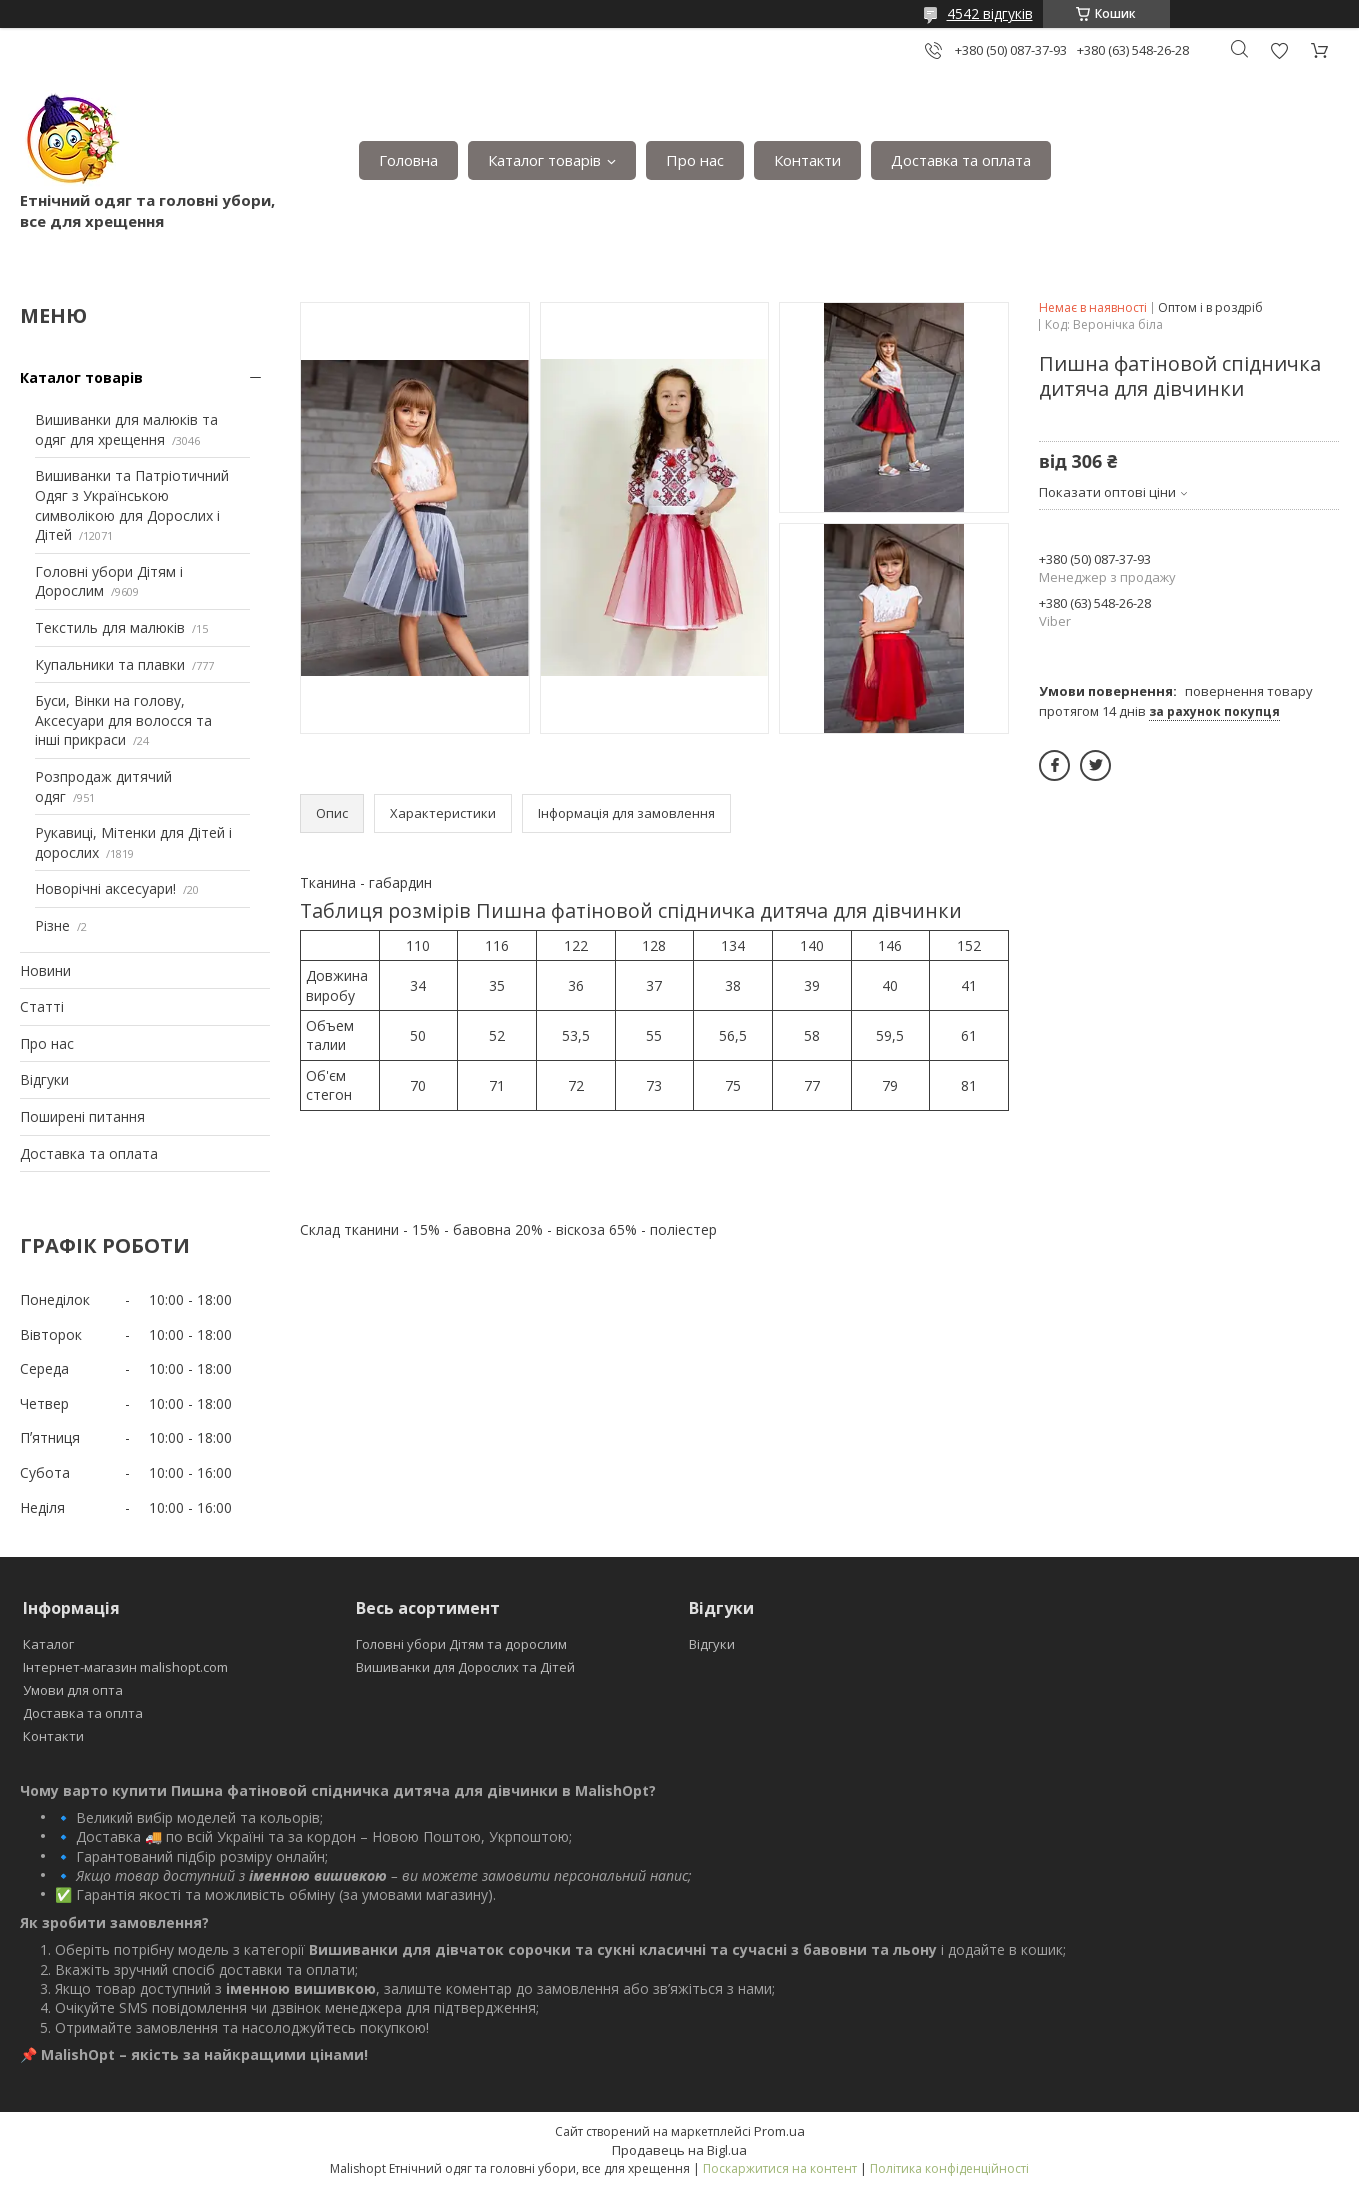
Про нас (695, 160)
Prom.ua (779, 2131)
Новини (45, 970)
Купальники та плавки (110, 664)
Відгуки (44, 1079)
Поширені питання (82, 1116)
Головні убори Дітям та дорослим (461, 1644)
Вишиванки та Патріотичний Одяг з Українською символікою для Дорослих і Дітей (132, 505)
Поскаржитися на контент (780, 2168)
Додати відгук (1279, 50)
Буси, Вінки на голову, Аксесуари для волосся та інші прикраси (123, 720)
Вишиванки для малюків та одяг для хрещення (126, 429)
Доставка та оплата (961, 160)
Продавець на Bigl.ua (679, 2150)
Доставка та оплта (83, 1713)
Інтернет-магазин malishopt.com (125, 1667)
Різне (52, 925)
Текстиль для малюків (110, 627)
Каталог (48, 1644)
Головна (408, 160)
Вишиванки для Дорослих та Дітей (465, 1667)
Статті (42, 1006)
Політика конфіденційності (949, 2168)
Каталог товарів (544, 160)
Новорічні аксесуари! (105, 888)
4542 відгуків (990, 13)
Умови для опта (73, 1690)
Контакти (807, 160)
